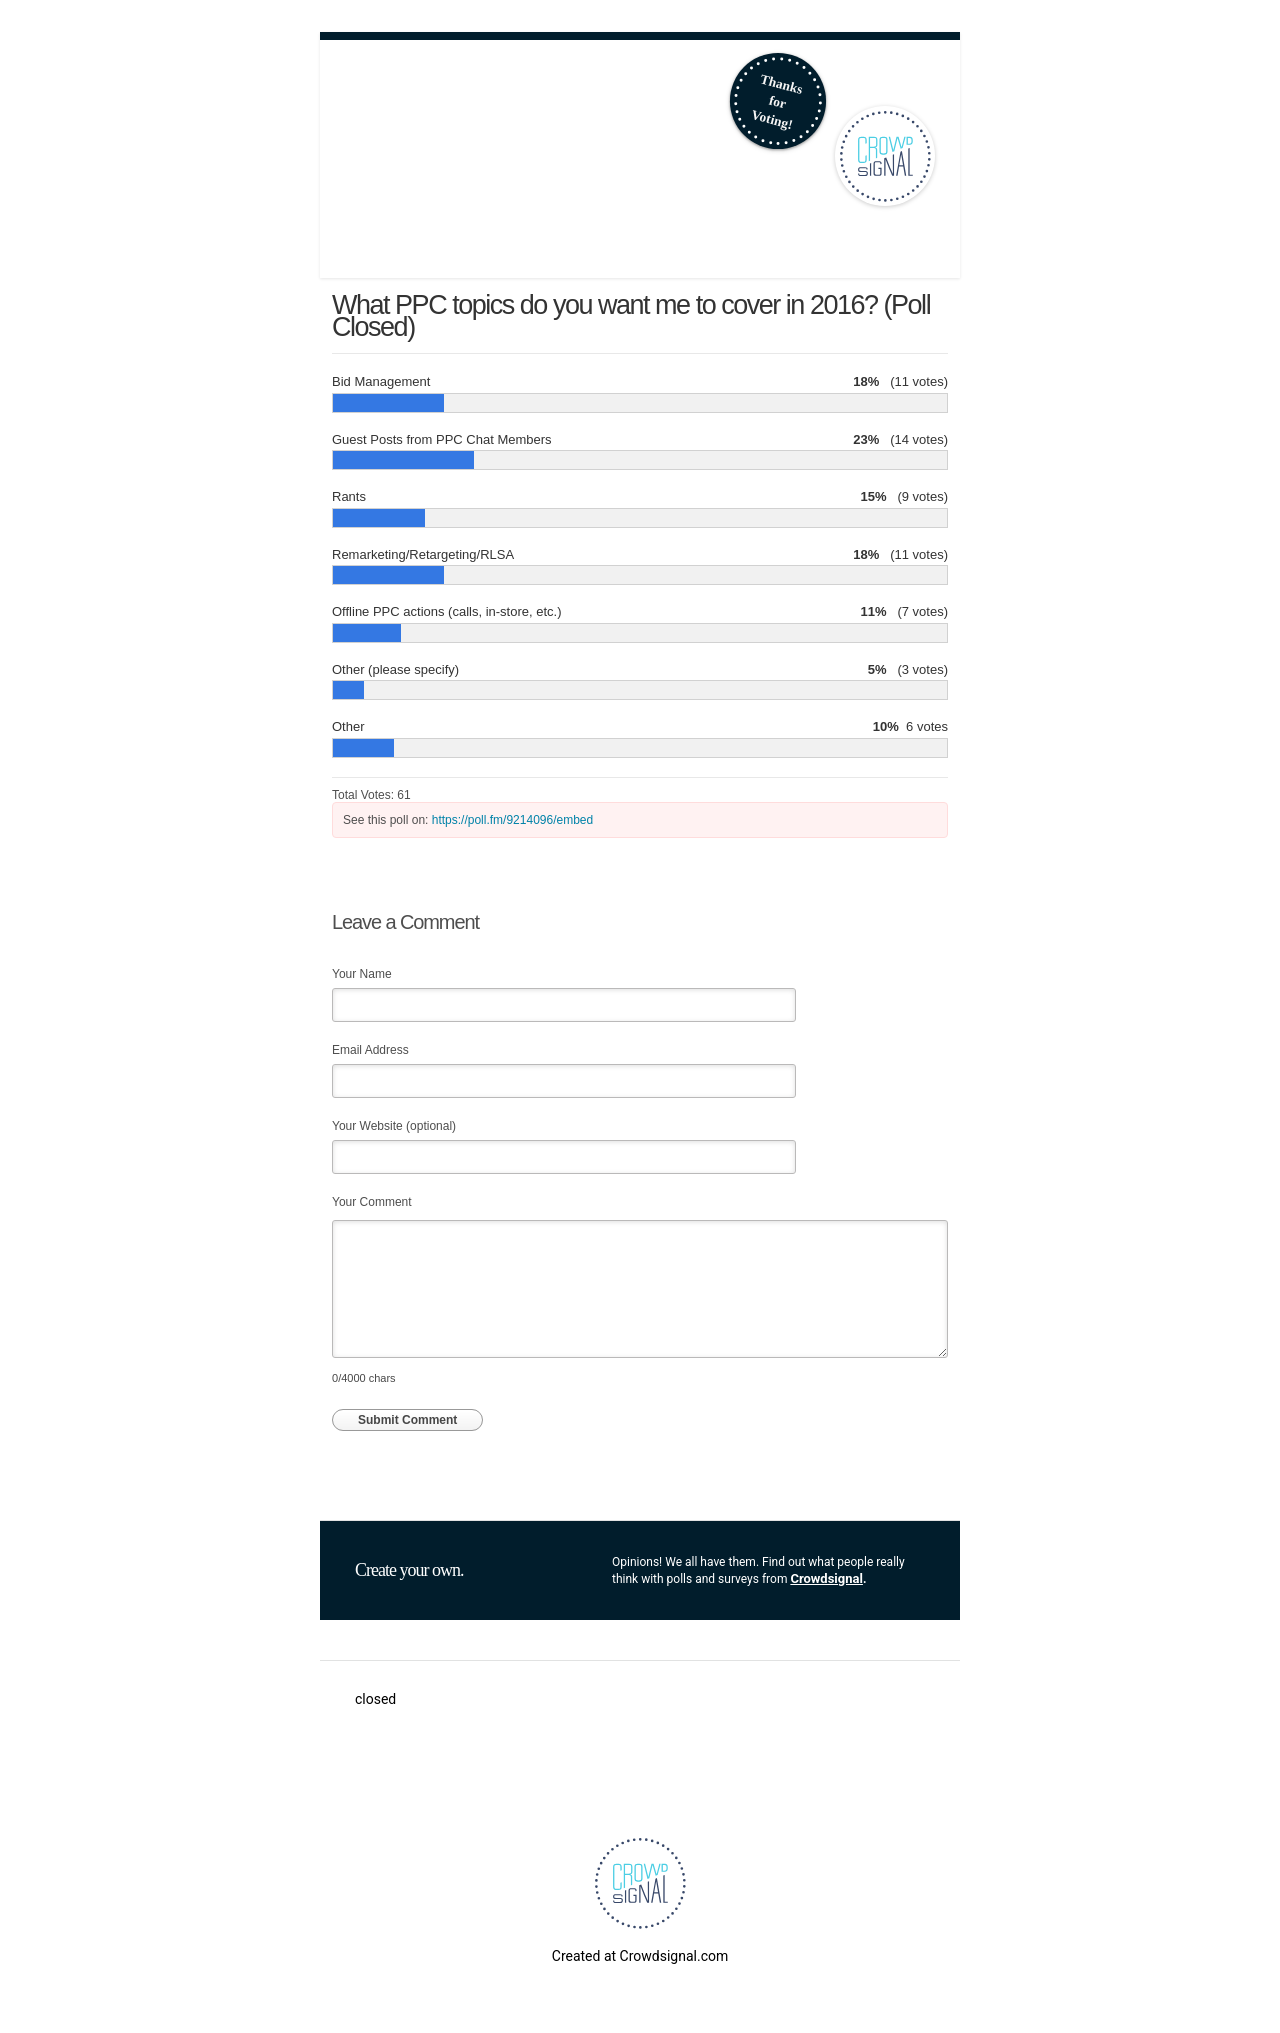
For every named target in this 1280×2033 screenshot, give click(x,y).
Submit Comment (407, 1420)
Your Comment (372, 1202)
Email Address (370, 1050)
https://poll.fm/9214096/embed (512, 820)
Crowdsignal (826, 1578)
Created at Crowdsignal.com (640, 1956)
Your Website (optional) (394, 1126)
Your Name (362, 974)
